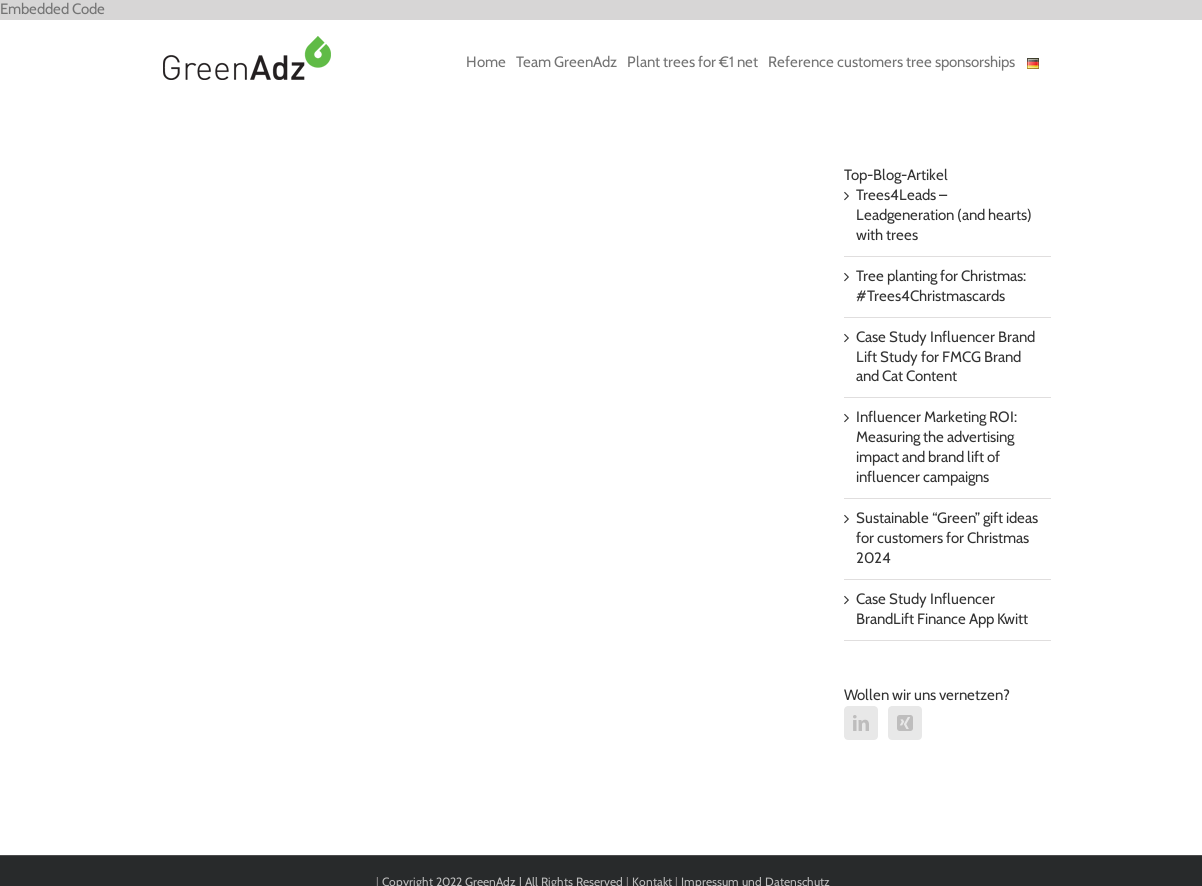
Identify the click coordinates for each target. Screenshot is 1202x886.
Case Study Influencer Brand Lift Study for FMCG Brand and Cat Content (945, 357)
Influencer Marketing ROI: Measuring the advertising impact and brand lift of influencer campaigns (936, 447)
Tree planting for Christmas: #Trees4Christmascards (941, 286)
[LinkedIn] (861, 723)
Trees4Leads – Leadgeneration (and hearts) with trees (944, 215)
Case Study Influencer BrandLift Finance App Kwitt (942, 609)
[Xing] (905, 723)
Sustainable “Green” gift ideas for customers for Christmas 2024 (947, 538)
